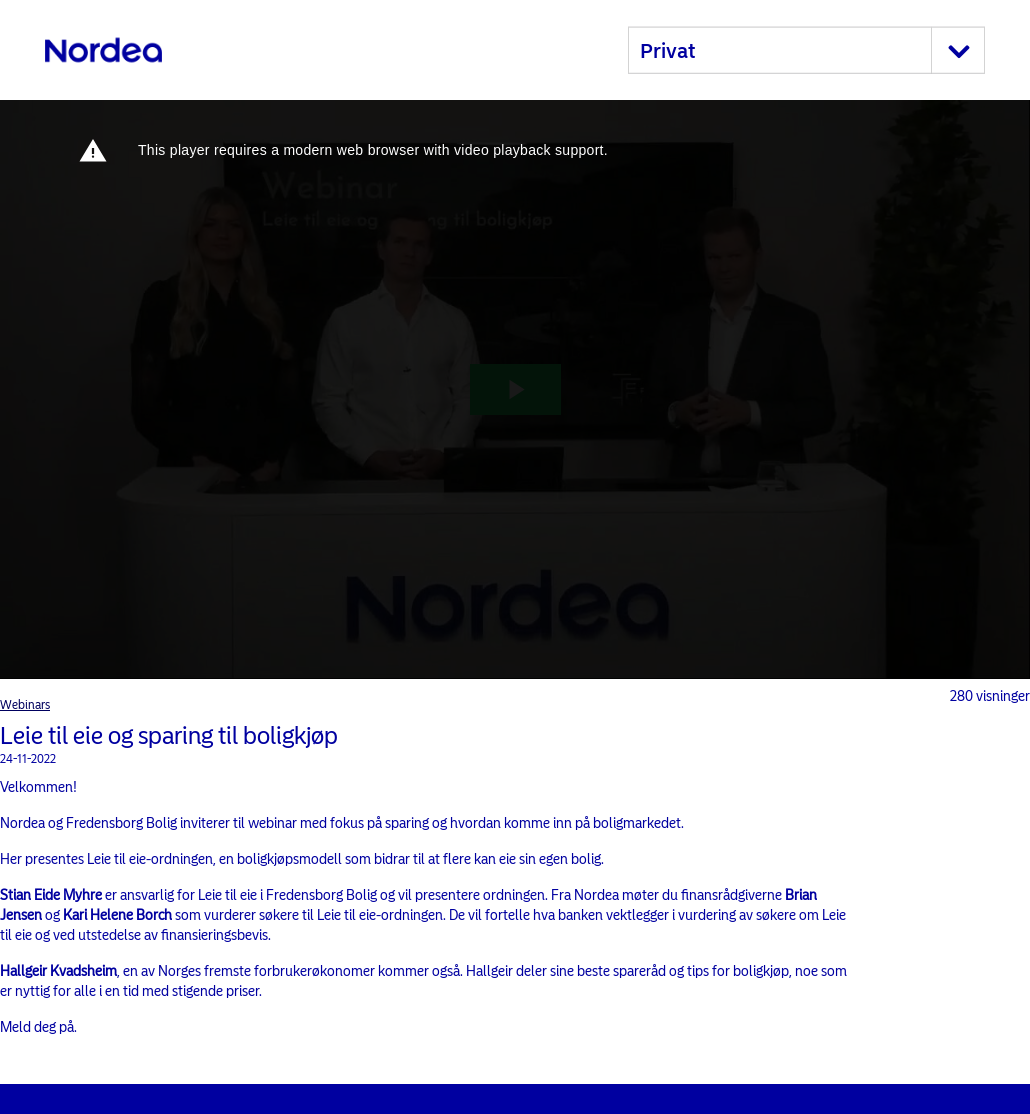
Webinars (25, 705)
